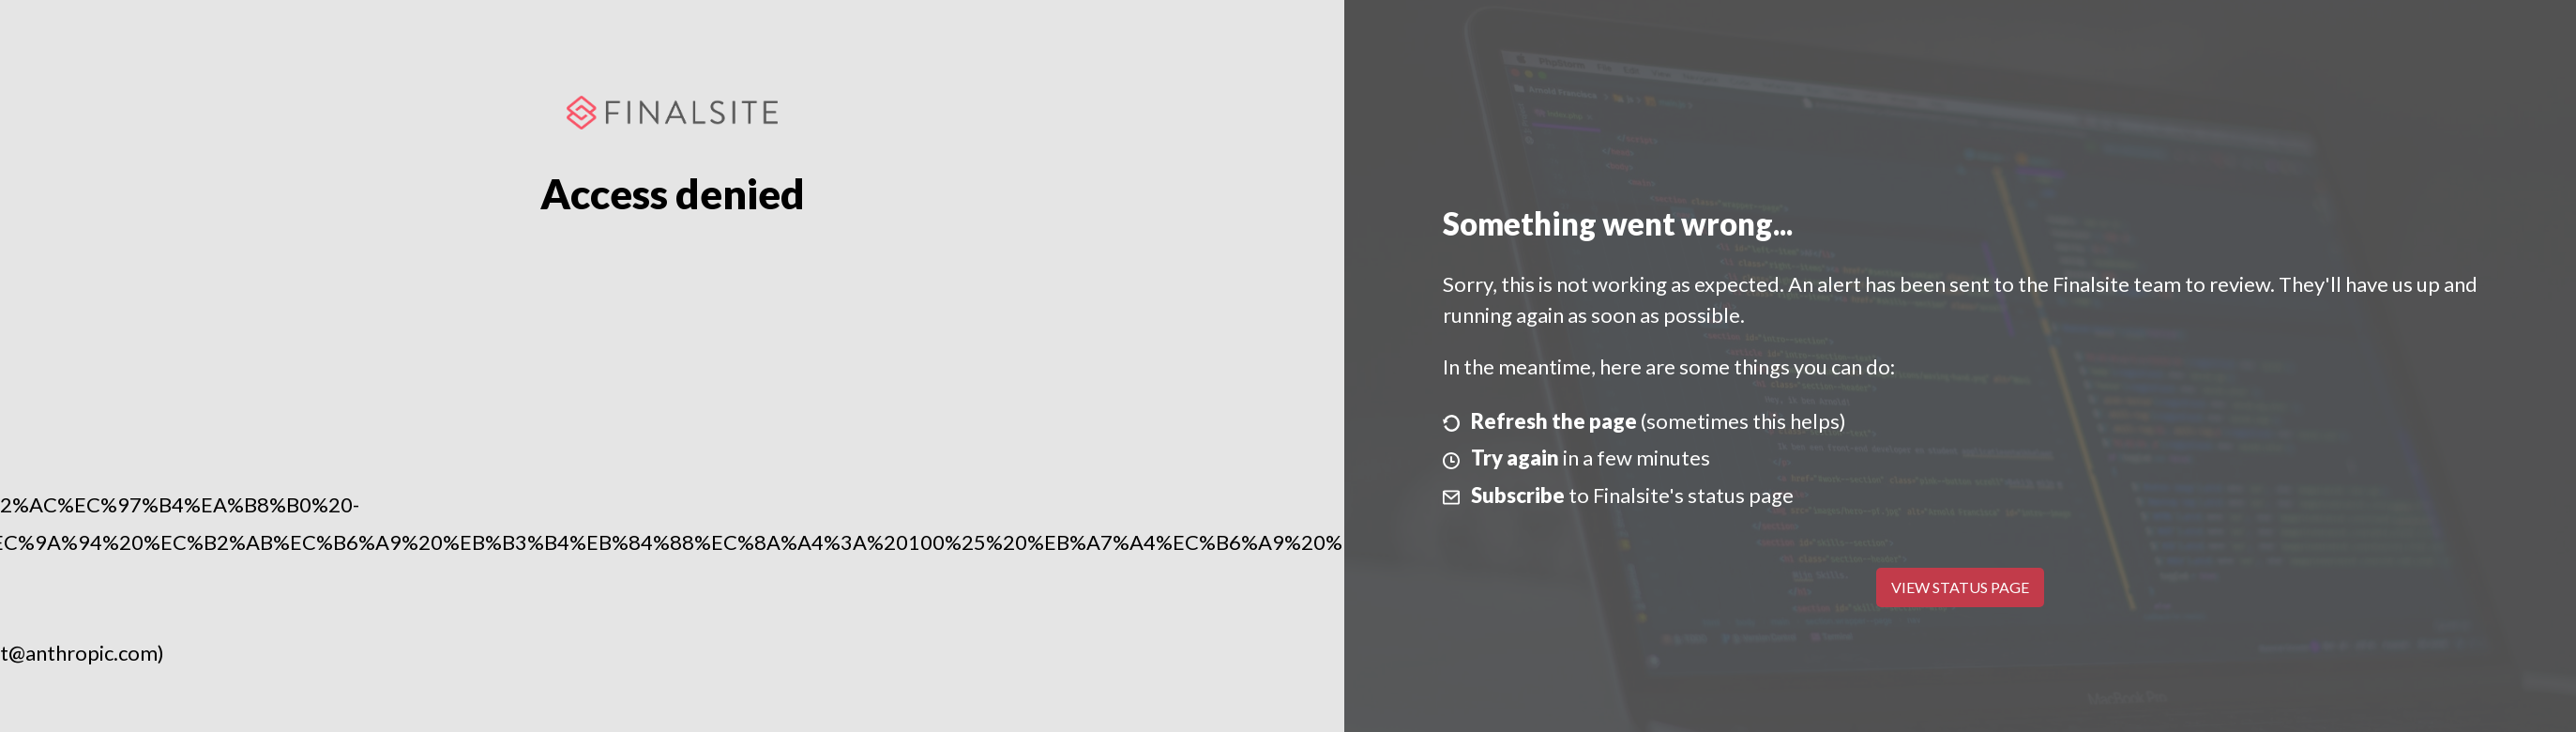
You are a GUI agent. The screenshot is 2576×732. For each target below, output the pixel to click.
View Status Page (1960, 587)
